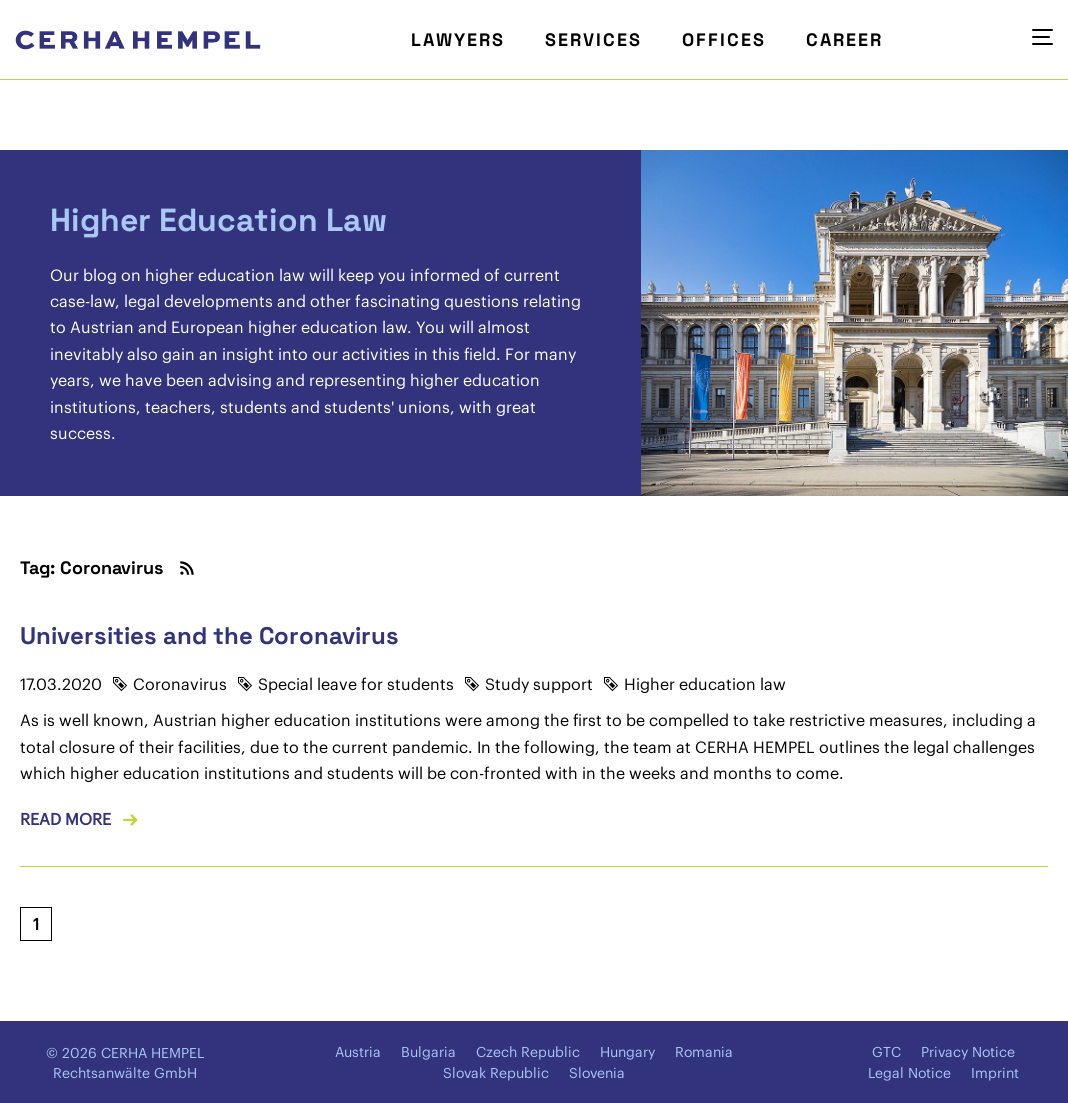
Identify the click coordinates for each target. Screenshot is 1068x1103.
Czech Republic (528, 1052)
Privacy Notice (968, 1052)
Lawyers (458, 39)
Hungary (627, 1052)
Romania (704, 1052)
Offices (724, 39)
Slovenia (597, 1073)
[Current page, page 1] (36, 924)
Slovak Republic (496, 1073)
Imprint (995, 1073)
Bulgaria (428, 1052)
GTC (886, 1052)
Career (844, 39)
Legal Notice (909, 1073)
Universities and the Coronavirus (209, 635)
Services (593, 39)
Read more (65, 819)
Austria (358, 1052)
